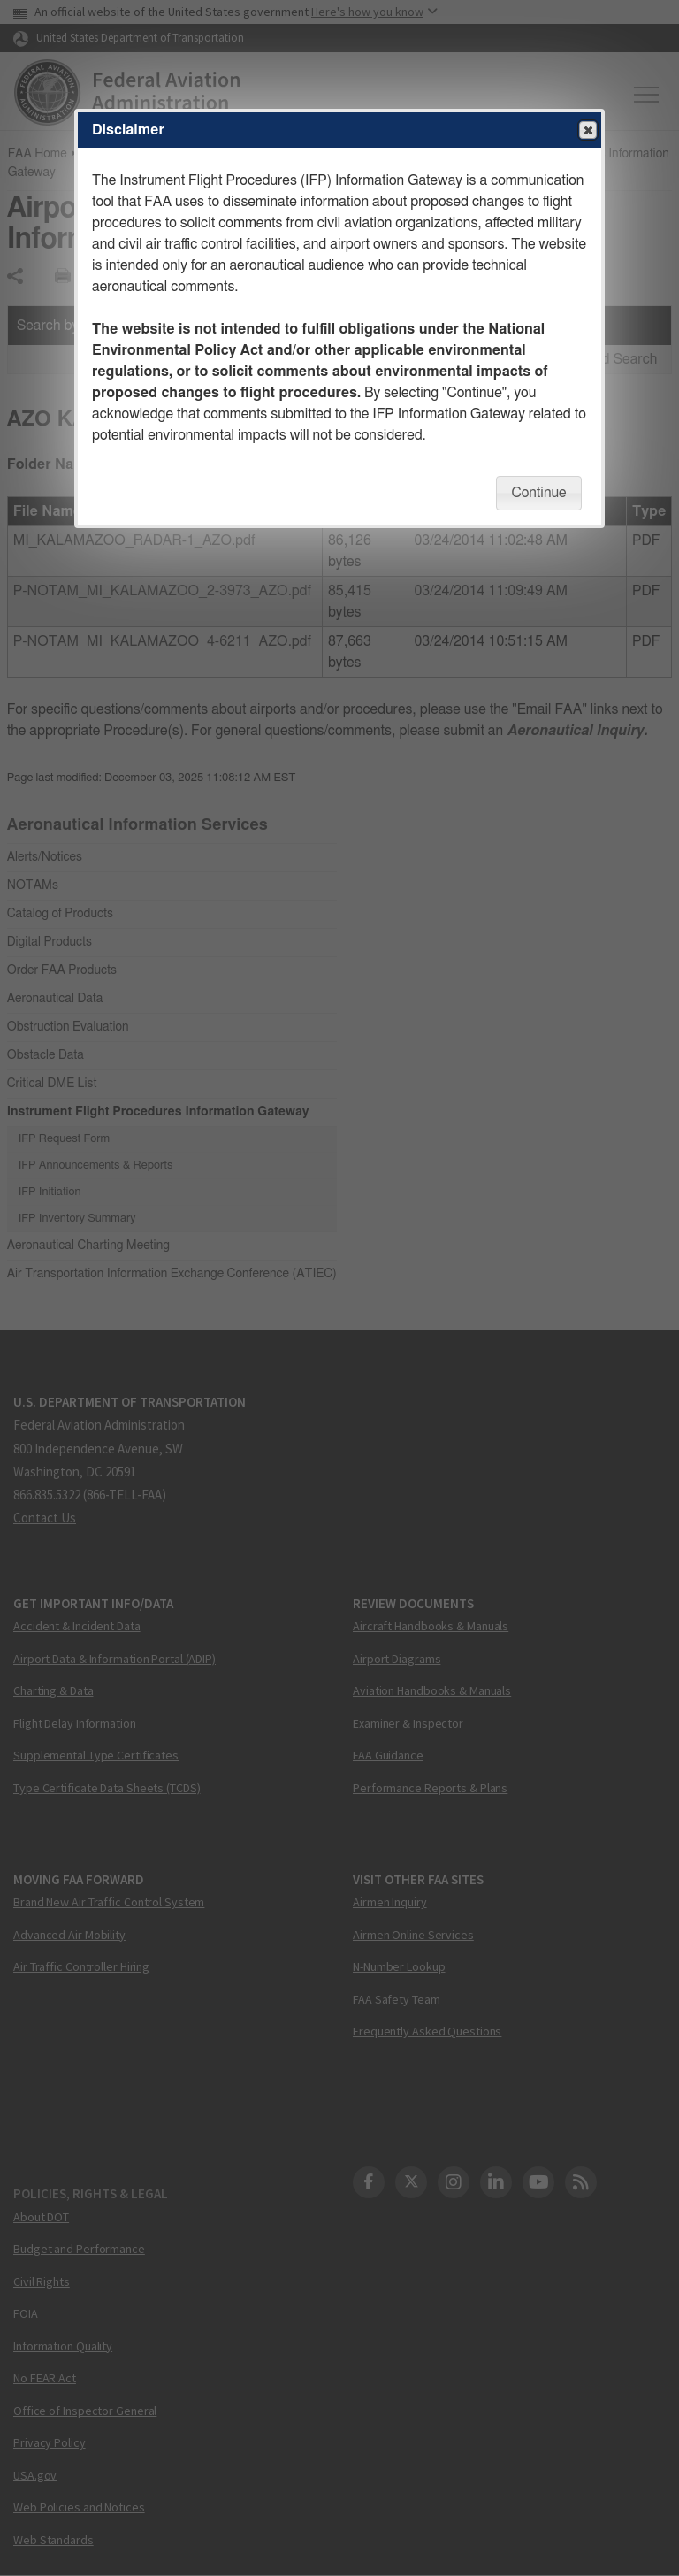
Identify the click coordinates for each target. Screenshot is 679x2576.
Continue (538, 493)
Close (587, 131)
